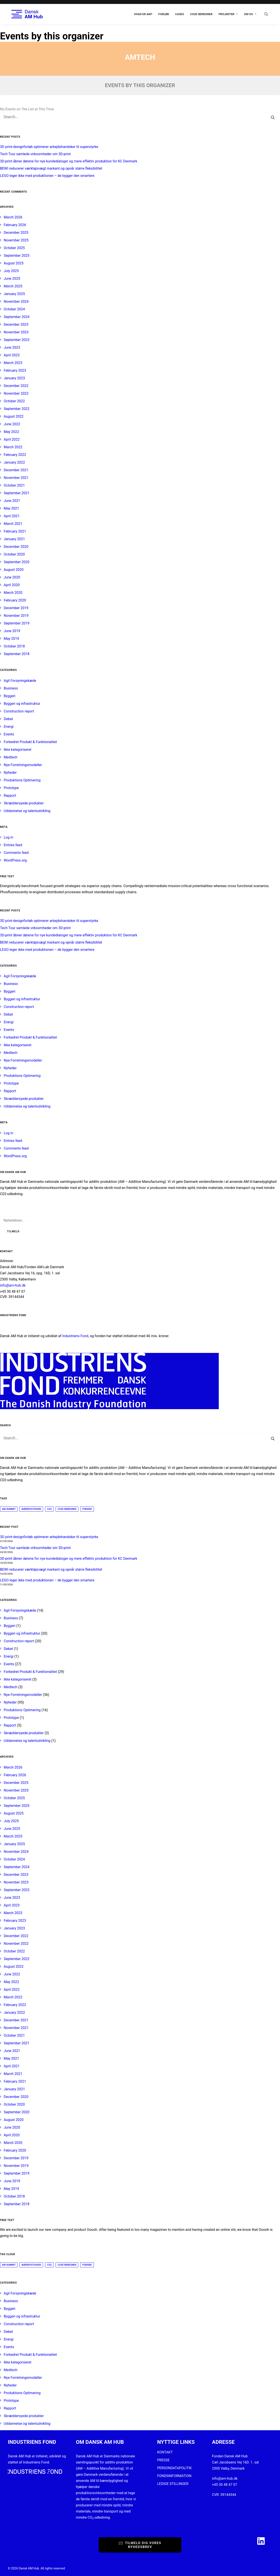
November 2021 (16, 479)
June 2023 (12, 349)
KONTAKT (165, 2452)
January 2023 (14, 379)
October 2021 (14, 487)
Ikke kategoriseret (18, 751)
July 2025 (11, 272)
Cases (179, 14)
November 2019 (16, 617)
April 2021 (12, 517)
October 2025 (14, 249)
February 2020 (15, 602)
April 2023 (12, 356)
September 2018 (17, 655)
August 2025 (13, 264)
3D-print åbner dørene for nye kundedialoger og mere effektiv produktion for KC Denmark (68, 162)
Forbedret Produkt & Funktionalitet (30, 743)
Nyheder (10, 774)
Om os (250, 14)
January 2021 (14, 540)
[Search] (140, 118)
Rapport (10, 797)
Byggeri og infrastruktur (22, 705)
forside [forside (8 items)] (87, 1510)
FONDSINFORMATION (174, 2476)
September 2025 (17, 257)
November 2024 (16, 303)
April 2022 (12, 441)
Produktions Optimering (22, 781)
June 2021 (12, 502)
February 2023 (15, 372)
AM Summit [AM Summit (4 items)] (9, 1510)
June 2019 (12, 632)
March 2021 (13, 525)
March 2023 (13, 364)
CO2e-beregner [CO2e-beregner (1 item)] (67, 1510)
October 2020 (14, 556)
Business (11, 689)
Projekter (228, 14)
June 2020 (12, 579)
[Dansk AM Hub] (26, 14)
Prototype (11, 789)
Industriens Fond (75, 1337)
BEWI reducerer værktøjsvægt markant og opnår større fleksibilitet (51, 170)
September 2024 (17, 318)
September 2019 (17, 624)
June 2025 (12, 280)
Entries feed (13, 846)
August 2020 (13, 571)
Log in (8, 838)
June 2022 (12, 425)
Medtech (10, 758)
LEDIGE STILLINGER (173, 2484)
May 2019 (11, 640)
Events (9, 735)
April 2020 (12, 586)
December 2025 (16, 234)
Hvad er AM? (143, 14)
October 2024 (14, 310)
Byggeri (9, 697)
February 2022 (15, 456)
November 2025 (16, 241)
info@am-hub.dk (13, 1287)
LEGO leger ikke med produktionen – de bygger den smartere (47, 177)
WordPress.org (15, 861)
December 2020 (16, 548)
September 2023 (17, 341)
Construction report (19, 712)
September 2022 (17, 410)
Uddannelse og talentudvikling (27, 812)
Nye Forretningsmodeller (23, 766)
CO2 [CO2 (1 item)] (49, 1510)
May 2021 (11, 510)
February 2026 (15, 226)
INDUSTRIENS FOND (32, 2442)
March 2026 (13, 218)
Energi (9, 728)
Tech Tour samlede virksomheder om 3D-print (35, 155)
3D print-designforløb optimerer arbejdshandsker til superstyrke (49, 148)
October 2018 (14, 647)
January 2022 (14, 464)
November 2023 (16, 333)
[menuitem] (143, 14)
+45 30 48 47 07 (224, 2485)
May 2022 (11, 433)
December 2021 (16, 471)
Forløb (163, 14)
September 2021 (17, 494)
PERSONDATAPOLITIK (174, 2468)
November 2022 (16, 395)
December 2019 (16, 609)
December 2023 (16, 326)
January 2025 (14, 295)
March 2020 (13, 594)
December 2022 (16, 387)
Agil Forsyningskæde (20, 682)
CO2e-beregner (201, 14)
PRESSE (163, 2460)
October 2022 (14, 402)
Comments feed (16, 854)
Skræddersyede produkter (24, 804)
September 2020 (17, 563)
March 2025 (13, 287)
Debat (8, 720)
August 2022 (13, 418)
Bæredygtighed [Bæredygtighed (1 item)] (31, 1510)
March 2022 (13, 448)
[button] (268, 14)
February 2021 (15, 533)
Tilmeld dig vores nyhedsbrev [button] (140, 2545)
